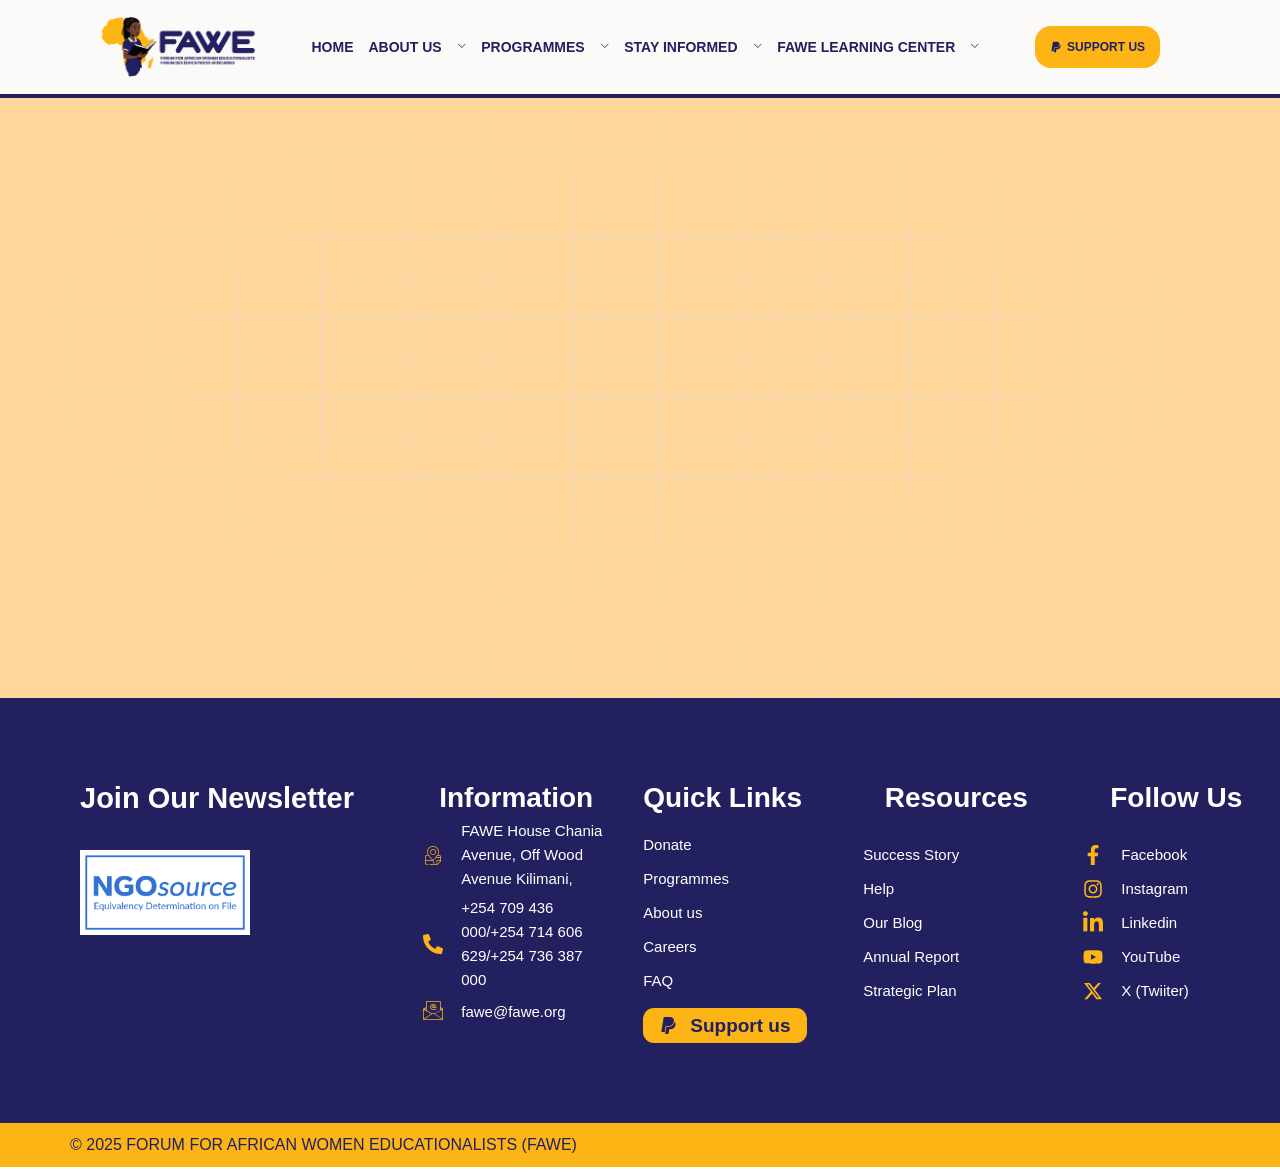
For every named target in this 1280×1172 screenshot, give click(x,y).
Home (332, 47)
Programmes (545, 47)
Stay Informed (693, 47)
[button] (1097, 47)
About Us (417, 47)
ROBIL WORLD (1154, 1144)
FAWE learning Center (878, 47)
